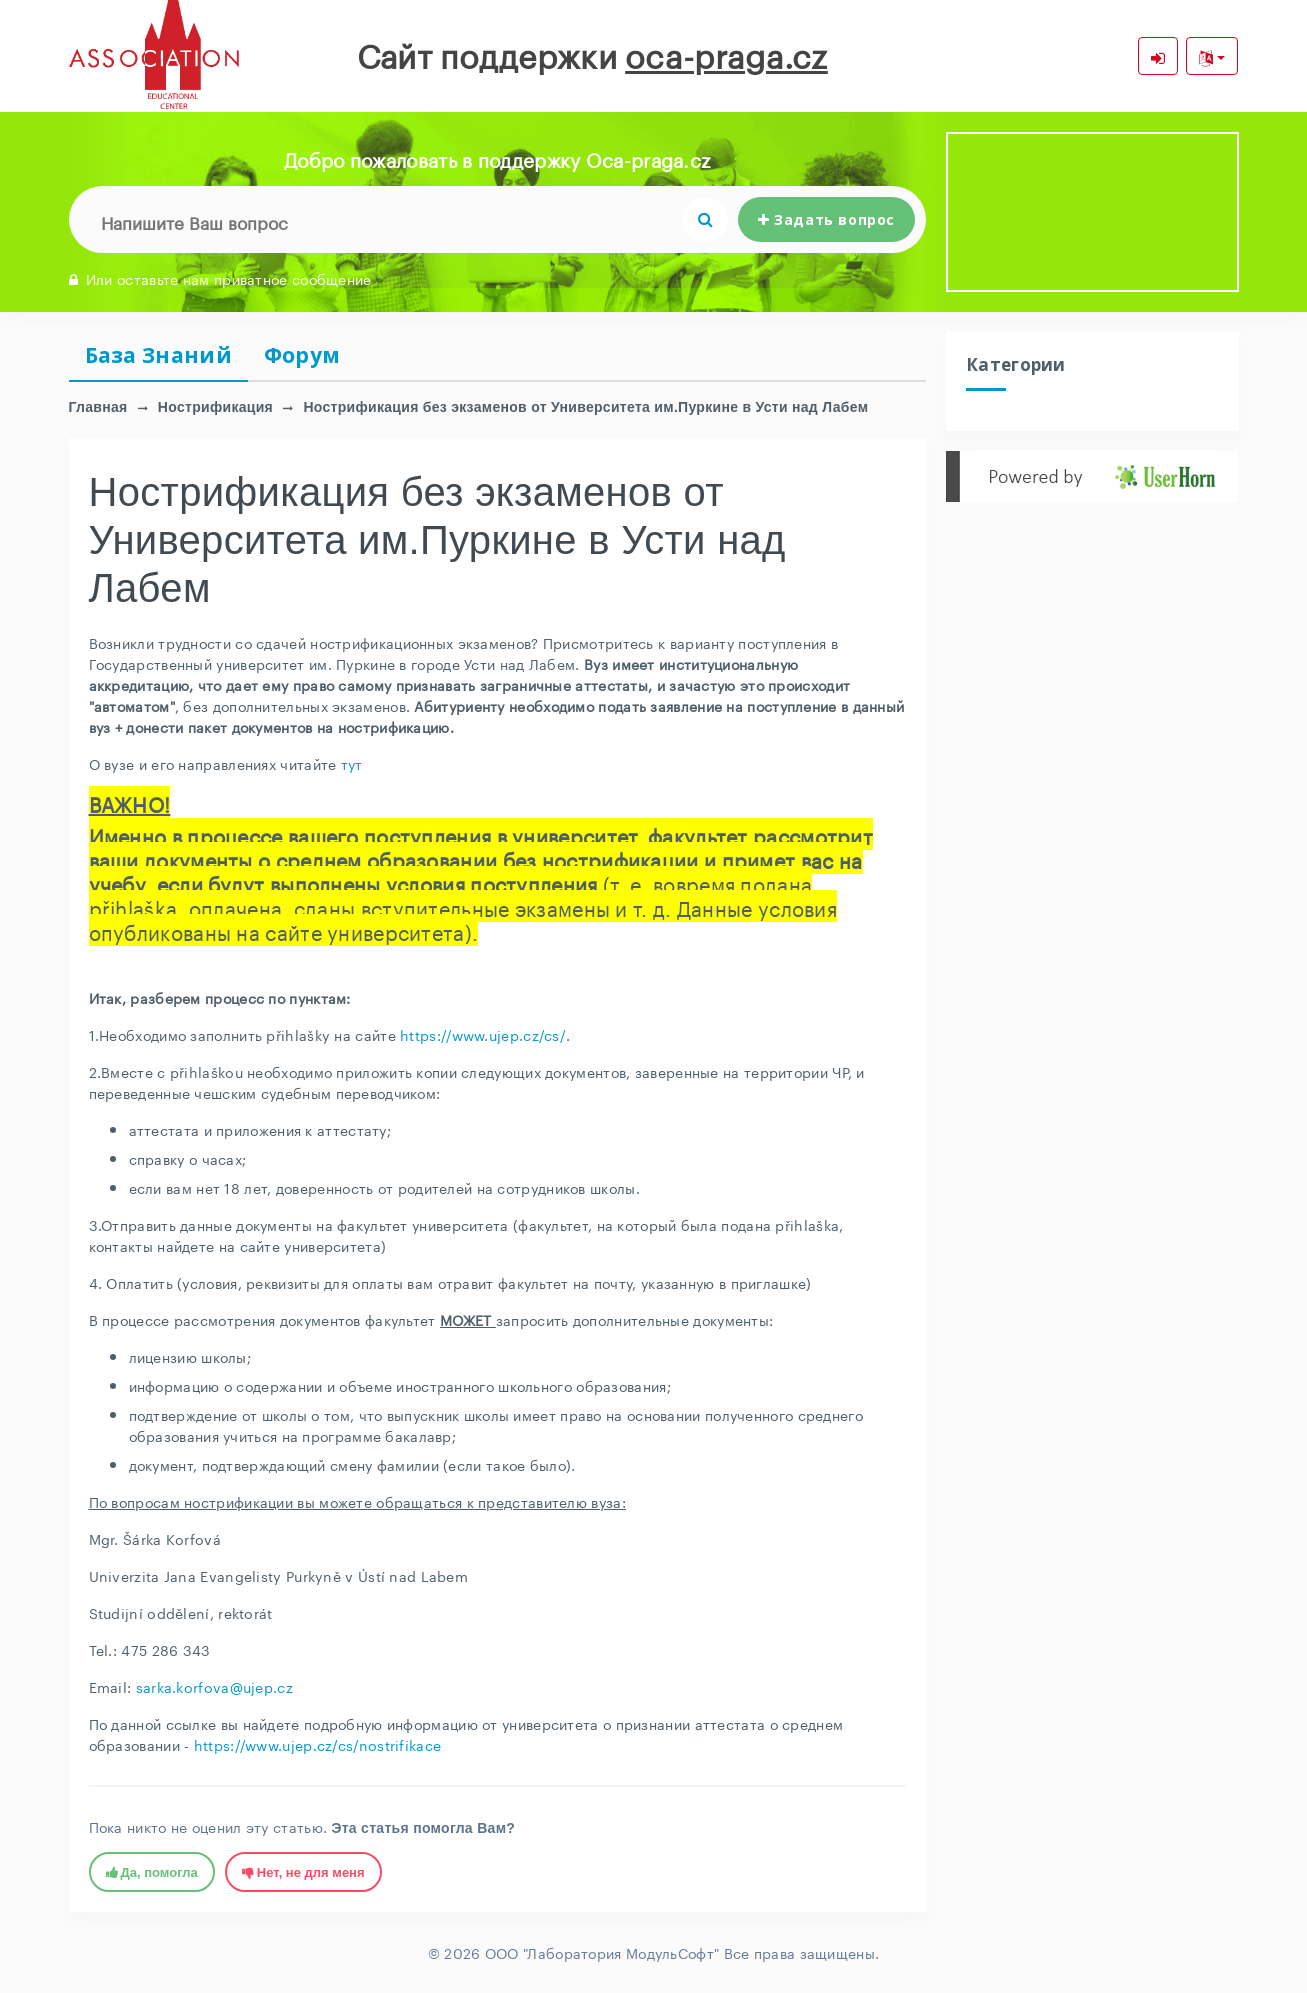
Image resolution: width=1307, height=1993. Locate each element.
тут (352, 763)
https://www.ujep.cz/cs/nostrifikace (318, 1744)
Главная (98, 407)
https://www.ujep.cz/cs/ (483, 1034)
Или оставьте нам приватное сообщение (220, 278)
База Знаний (158, 355)
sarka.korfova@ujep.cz (214, 1686)
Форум (302, 355)
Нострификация (215, 407)
